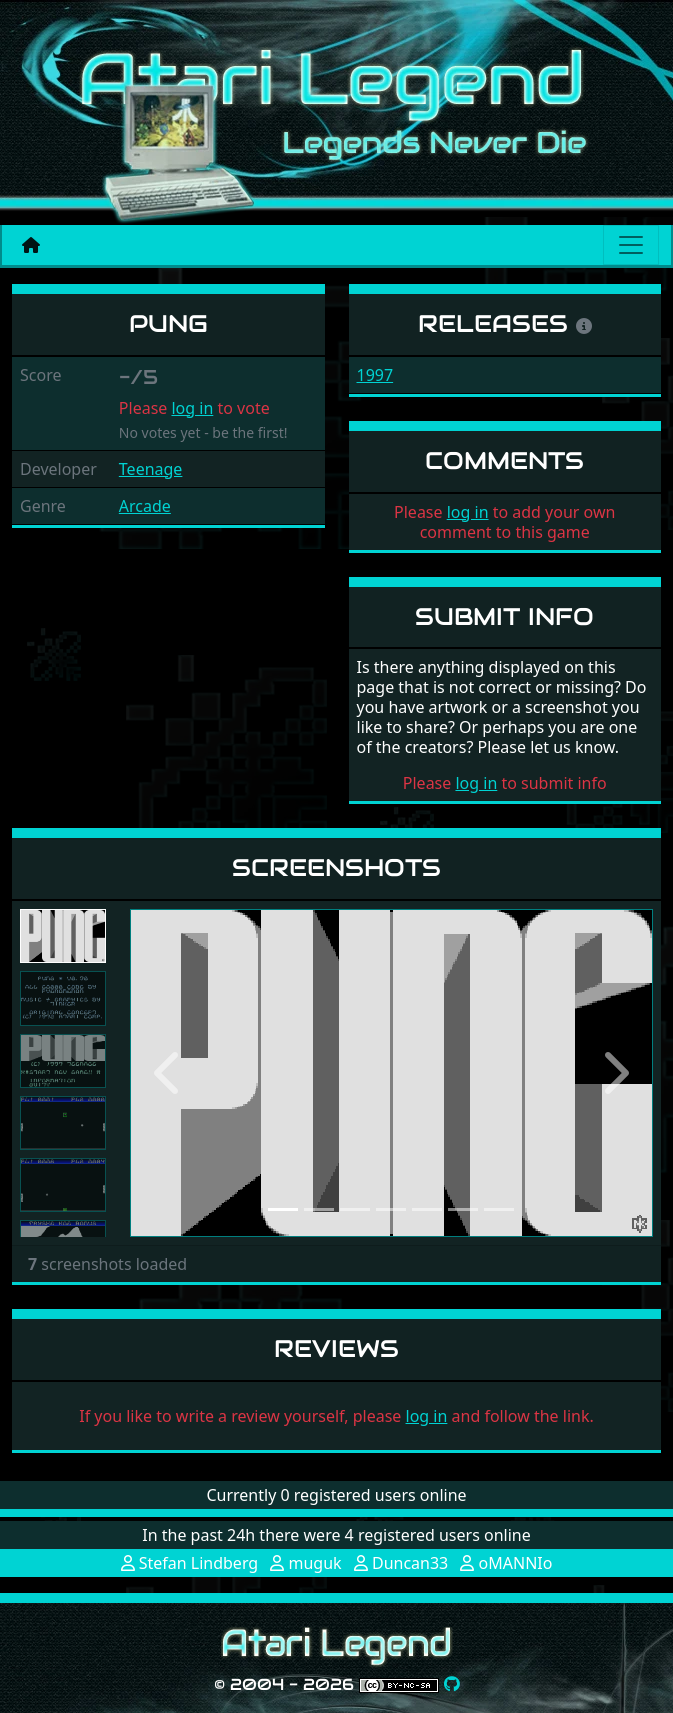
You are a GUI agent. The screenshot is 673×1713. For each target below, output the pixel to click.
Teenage (151, 469)
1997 (375, 375)
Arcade (145, 506)
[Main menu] (631, 245)
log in (192, 408)
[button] (169, 1073)
